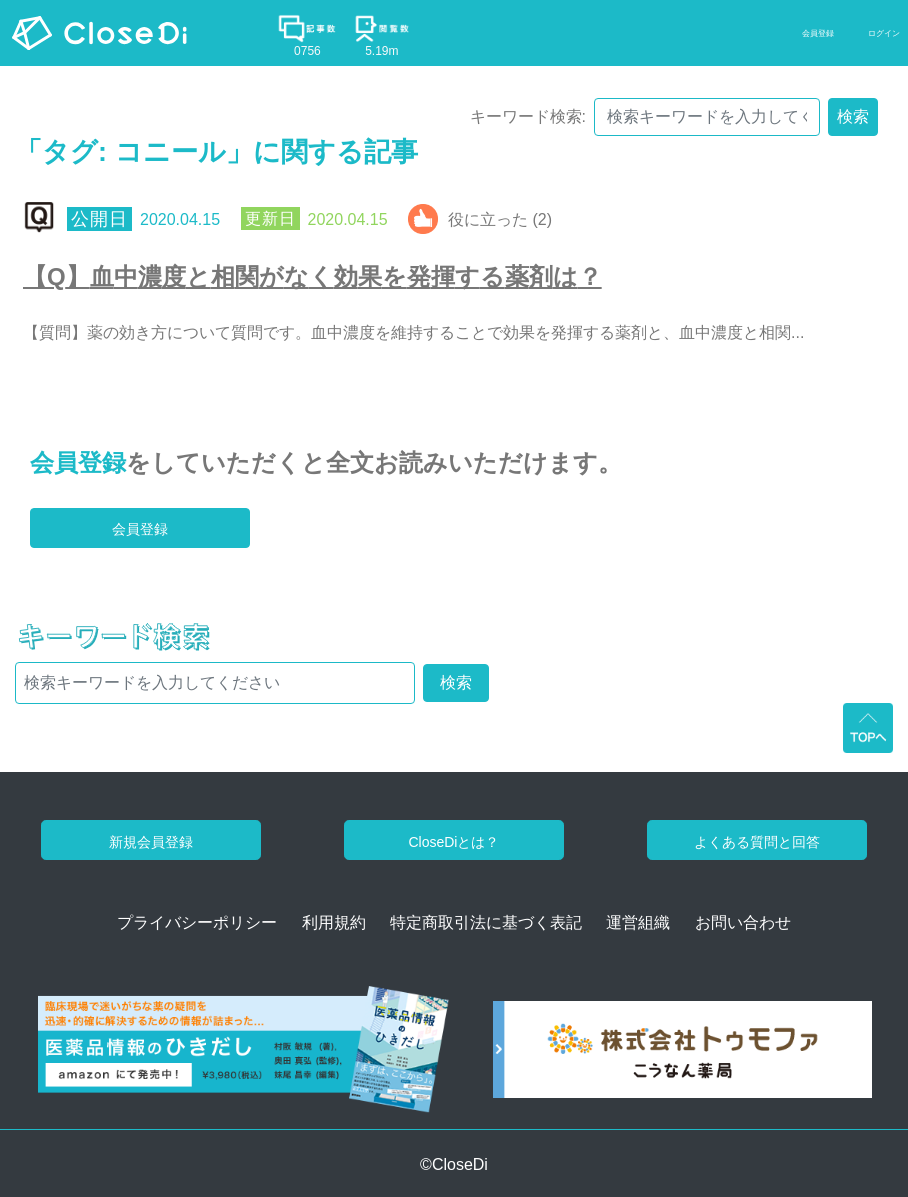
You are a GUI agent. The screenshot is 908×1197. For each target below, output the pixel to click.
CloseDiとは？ (453, 842)
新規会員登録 (151, 842)
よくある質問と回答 (757, 842)
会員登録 (78, 462)
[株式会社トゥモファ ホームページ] (682, 1056)
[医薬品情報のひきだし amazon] (243, 1056)
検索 (853, 116)
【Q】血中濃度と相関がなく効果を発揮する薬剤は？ (312, 276)
